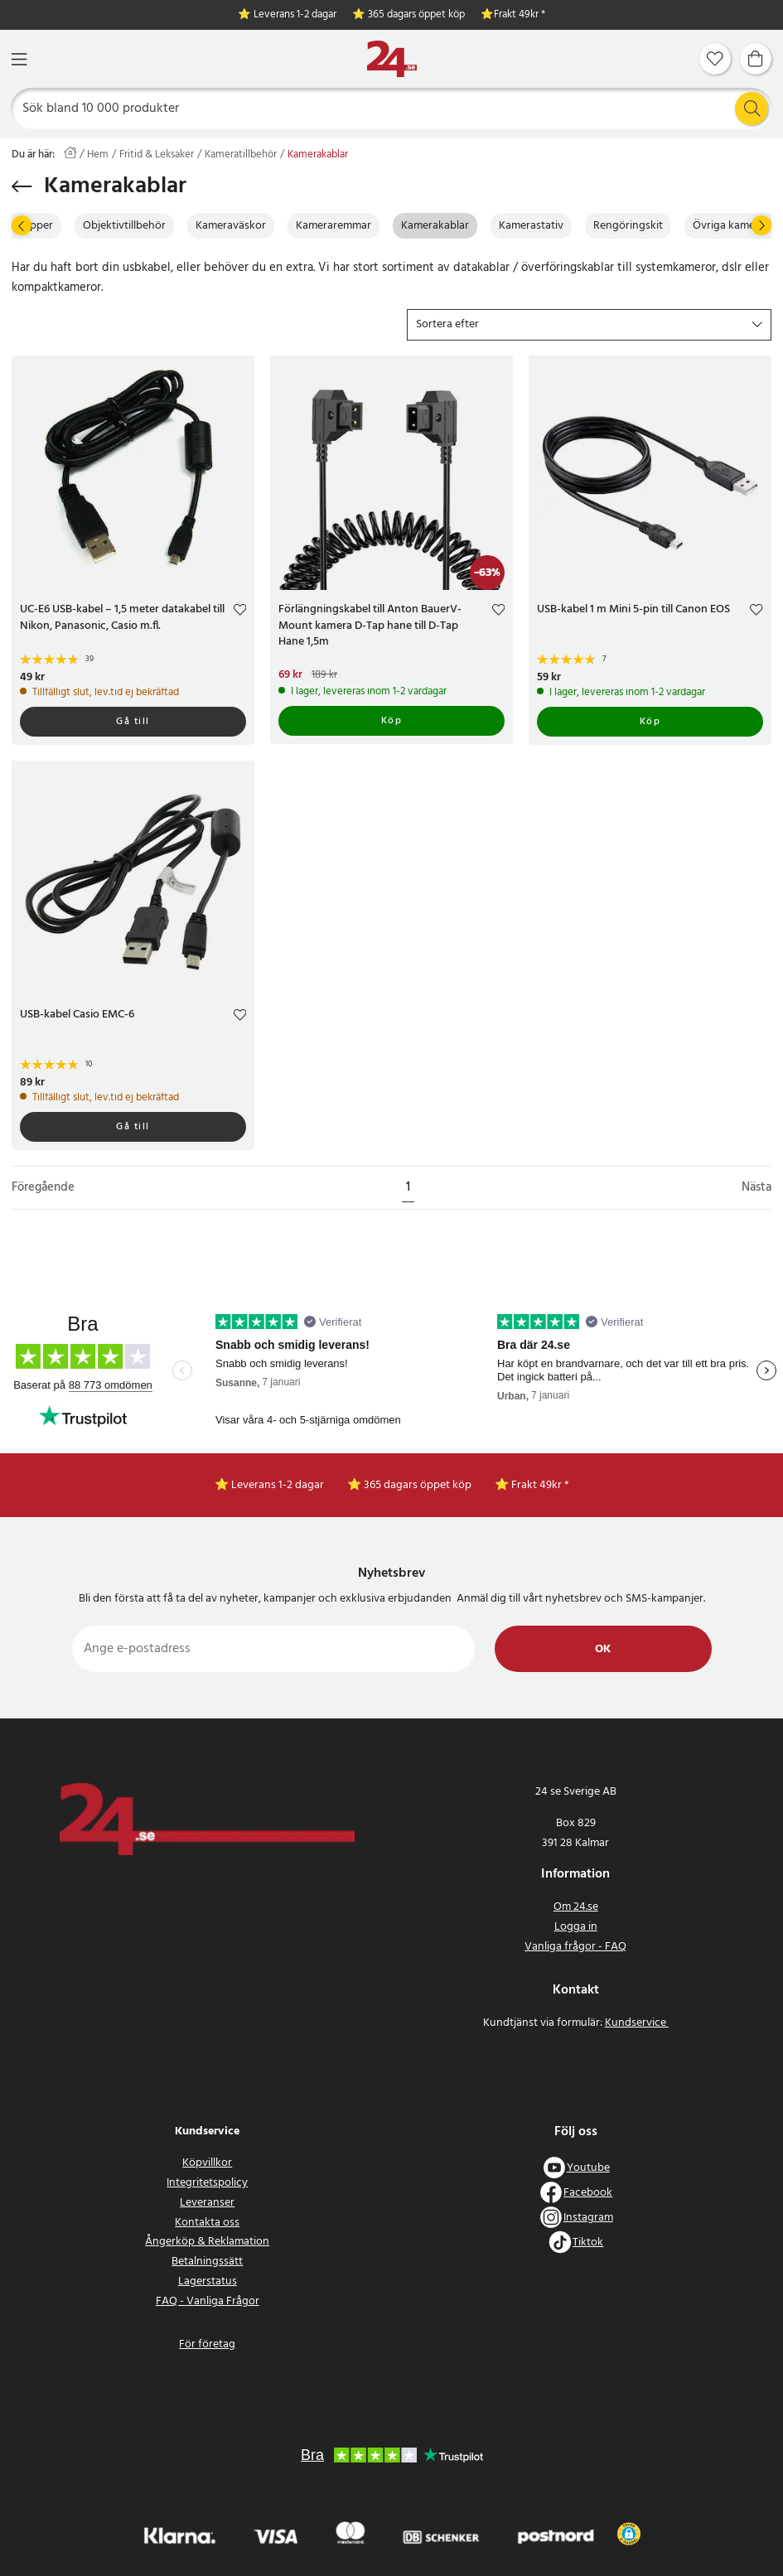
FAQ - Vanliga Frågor (207, 2301)
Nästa (756, 1187)
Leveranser (207, 2202)
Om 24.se (575, 1906)
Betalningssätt (207, 2261)
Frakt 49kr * (519, 15)
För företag (207, 2344)
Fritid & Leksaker (156, 155)
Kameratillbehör (241, 155)
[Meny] (19, 59)
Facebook (587, 2192)
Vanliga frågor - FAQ (575, 1946)
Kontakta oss (207, 2222)
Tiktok (588, 2242)
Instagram (588, 2217)
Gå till (133, 721)
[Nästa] (761, 225)
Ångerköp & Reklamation (207, 2241)
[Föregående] (21, 225)
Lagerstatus (207, 2281)
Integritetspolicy (207, 2182)
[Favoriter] (715, 59)
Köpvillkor (207, 2162)
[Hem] (392, 59)
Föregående (43, 1187)
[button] (589, 325)
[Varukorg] (755, 59)
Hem (98, 155)
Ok (603, 1649)
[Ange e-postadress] (274, 1649)
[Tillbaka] (22, 186)
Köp (392, 721)
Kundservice (637, 2022)
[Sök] (392, 108)
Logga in (575, 1926)
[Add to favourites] (240, 612)
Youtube (588, 2167)
